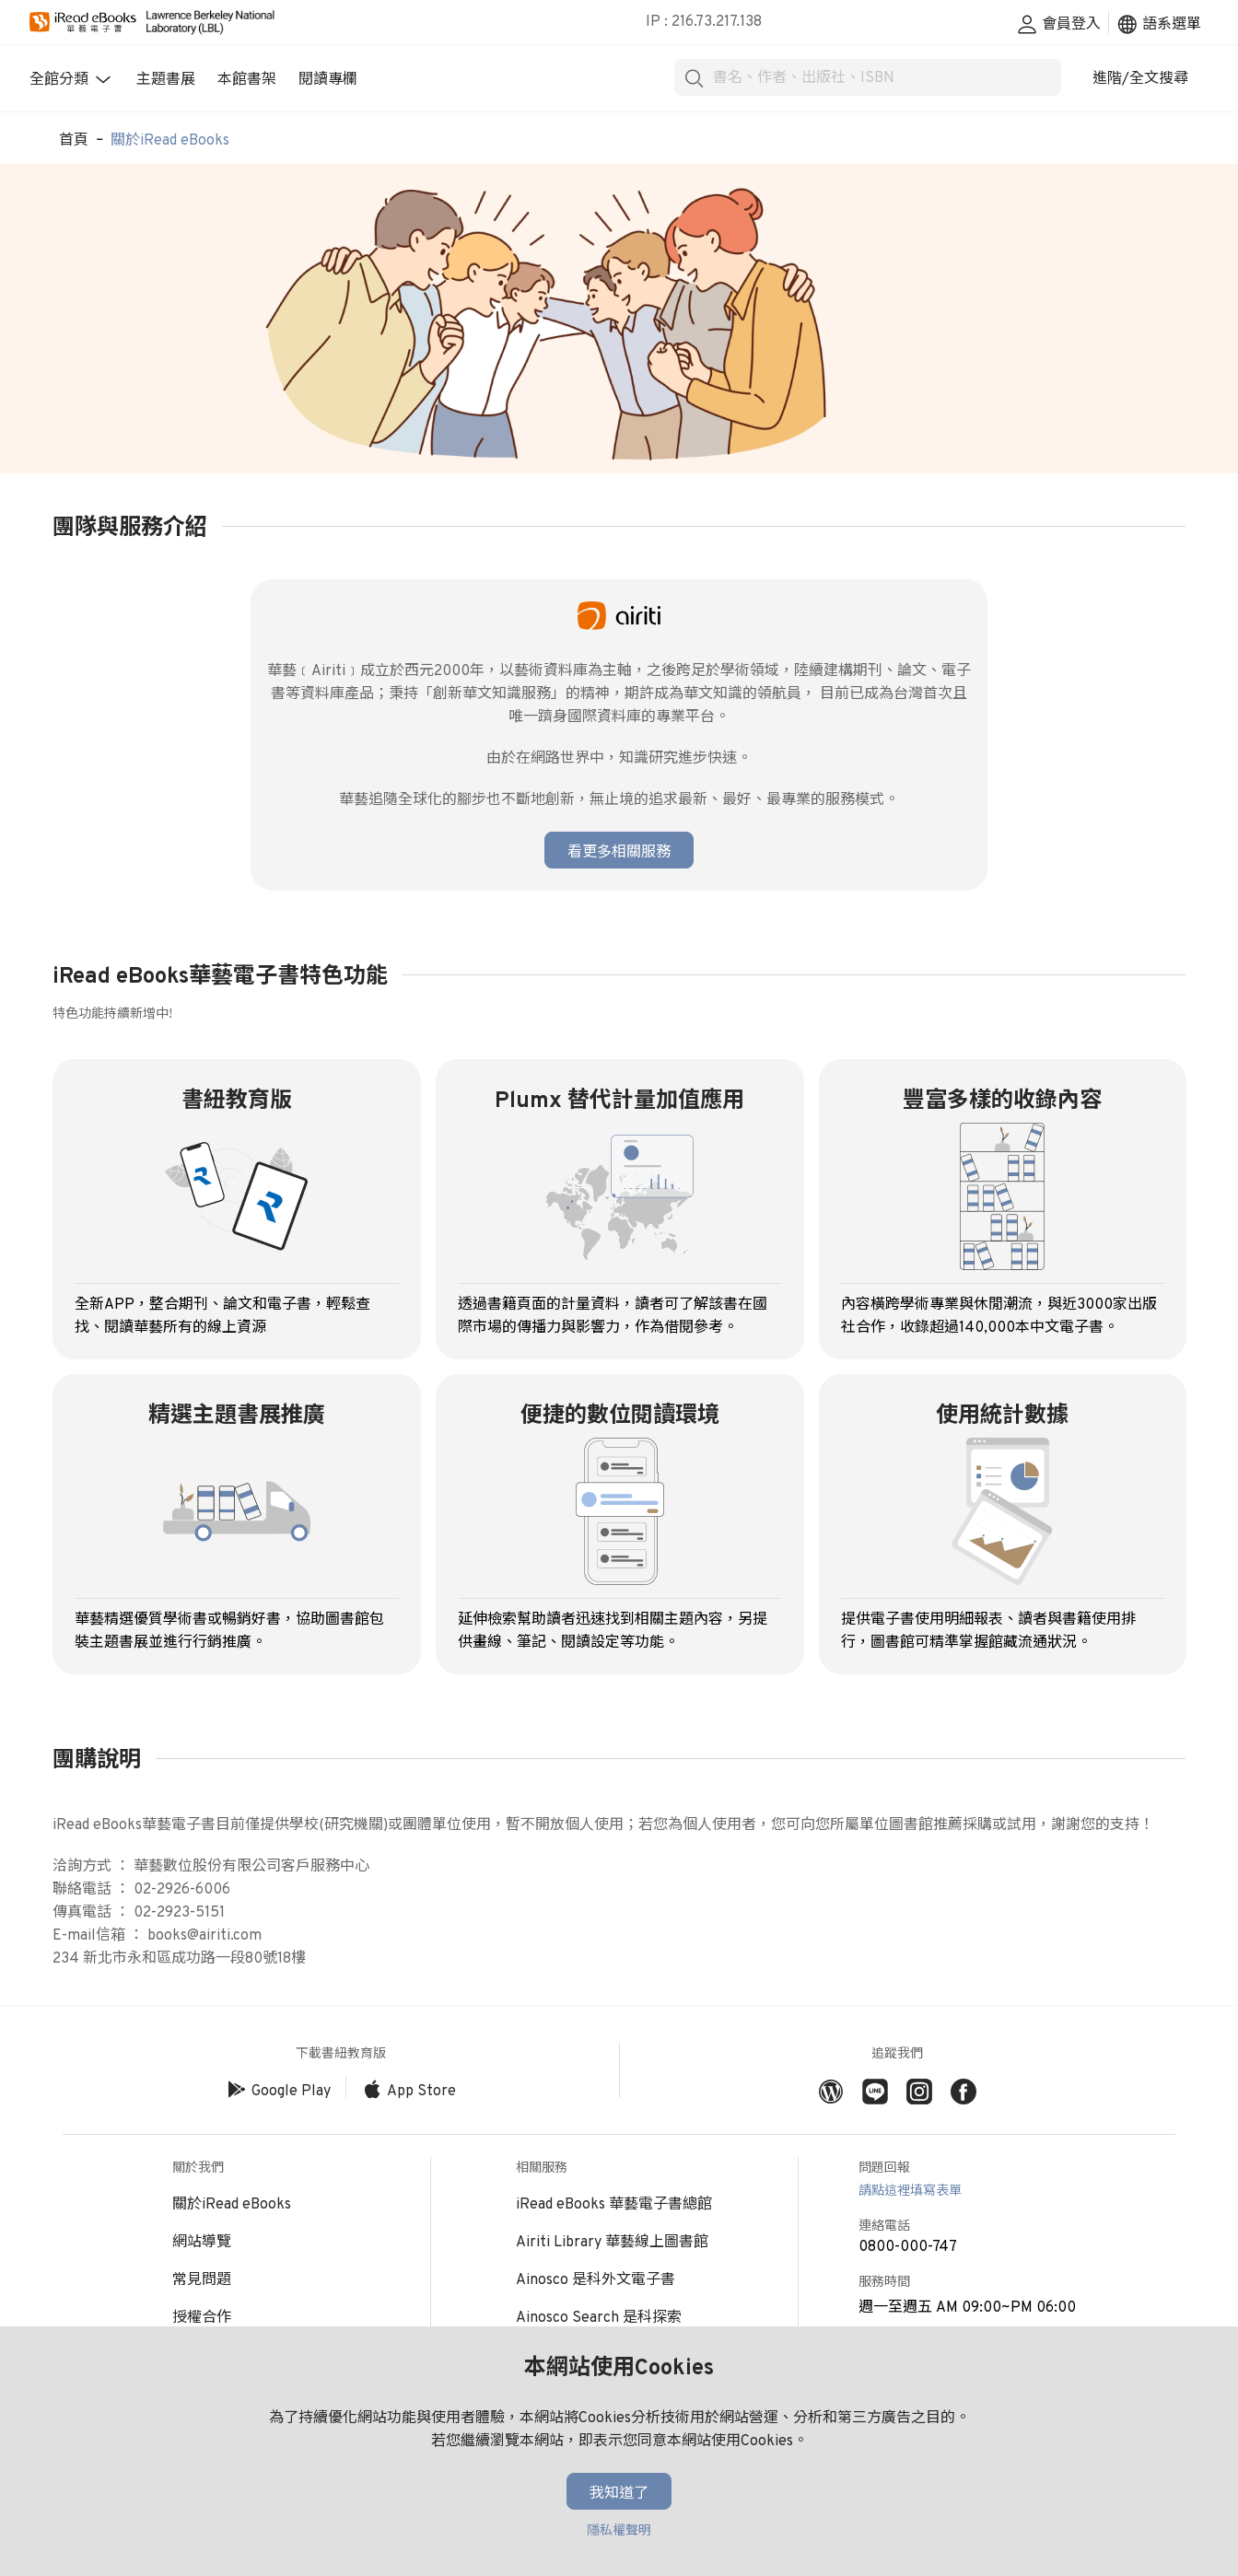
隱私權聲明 (619, 2531)
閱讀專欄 (327, 80)
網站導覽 (201, 2242)
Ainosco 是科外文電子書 (595, 2280)
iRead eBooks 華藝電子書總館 (614, 2205)
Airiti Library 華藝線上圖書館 (612, 2242)
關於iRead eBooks (170, 141)
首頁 (73, 141)
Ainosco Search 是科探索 (599, 2318)
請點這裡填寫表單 (910, 2191)
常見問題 (201, 2280)
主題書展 (165, 80)
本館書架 (246, 80)
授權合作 (201, 2318)
